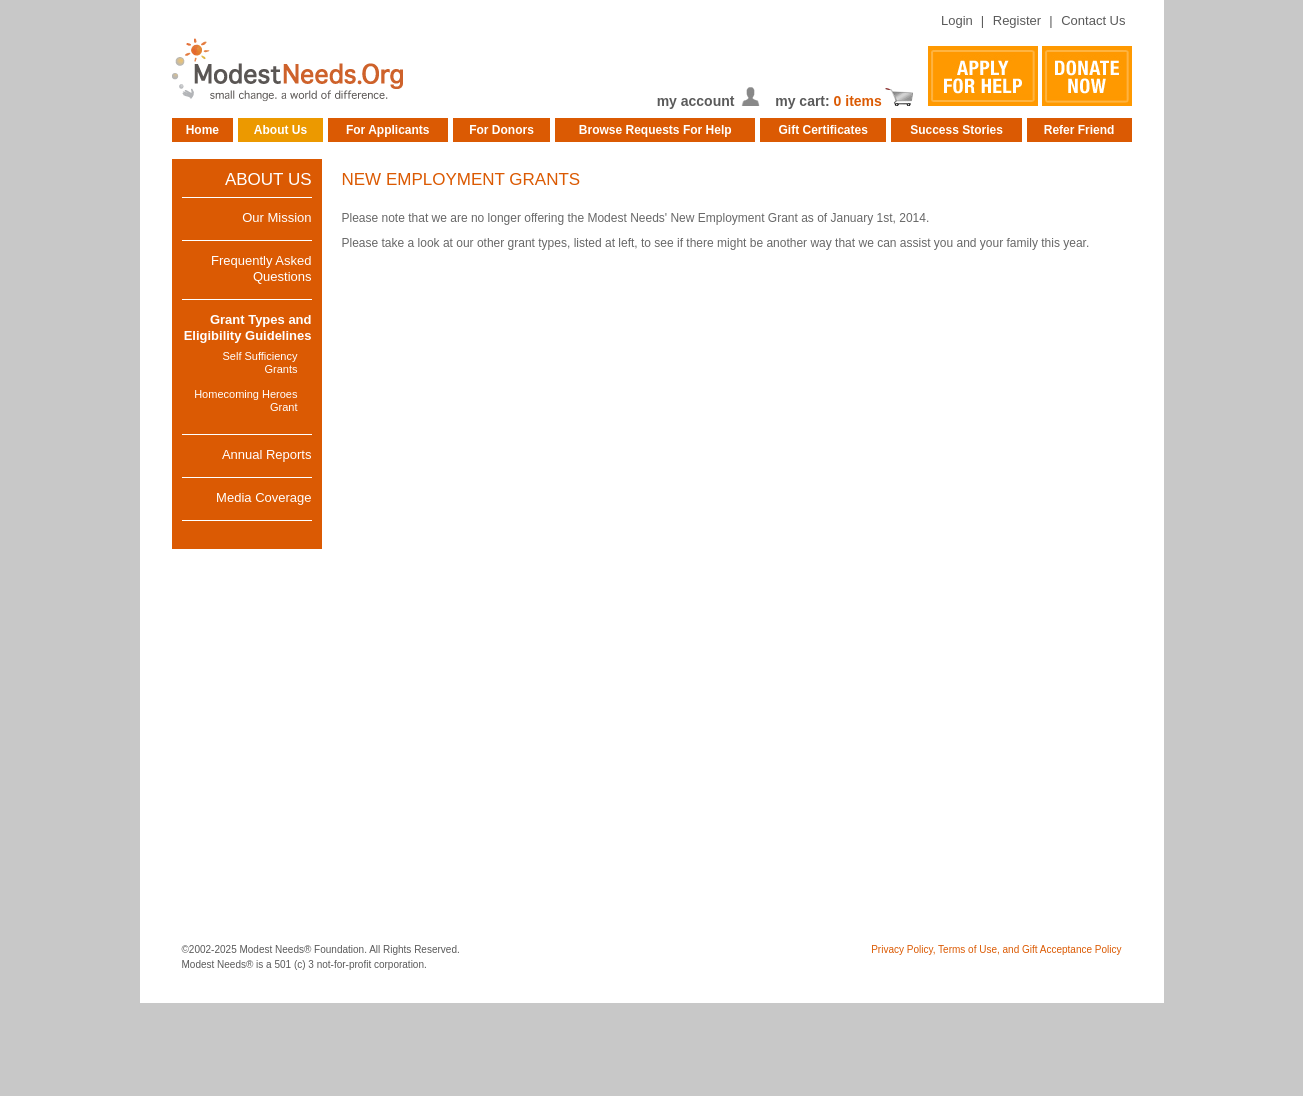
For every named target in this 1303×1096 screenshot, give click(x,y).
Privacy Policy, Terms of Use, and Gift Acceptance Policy (996, 949)
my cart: (804, 101)
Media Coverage (263, 497)
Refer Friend (1079, 130)
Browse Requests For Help (655, 130)
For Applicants (388, 130)
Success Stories (956, 130)
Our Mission (276, 217)
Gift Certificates (823, 130)
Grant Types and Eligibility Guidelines (248, 327)
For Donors (501, 130)
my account (696, 101)
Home (202, 130)
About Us (280, 130)
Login (957, 20)
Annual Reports (267, 454)
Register (1017, 20)
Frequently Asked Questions (261, 268)
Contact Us (1093, 20)
